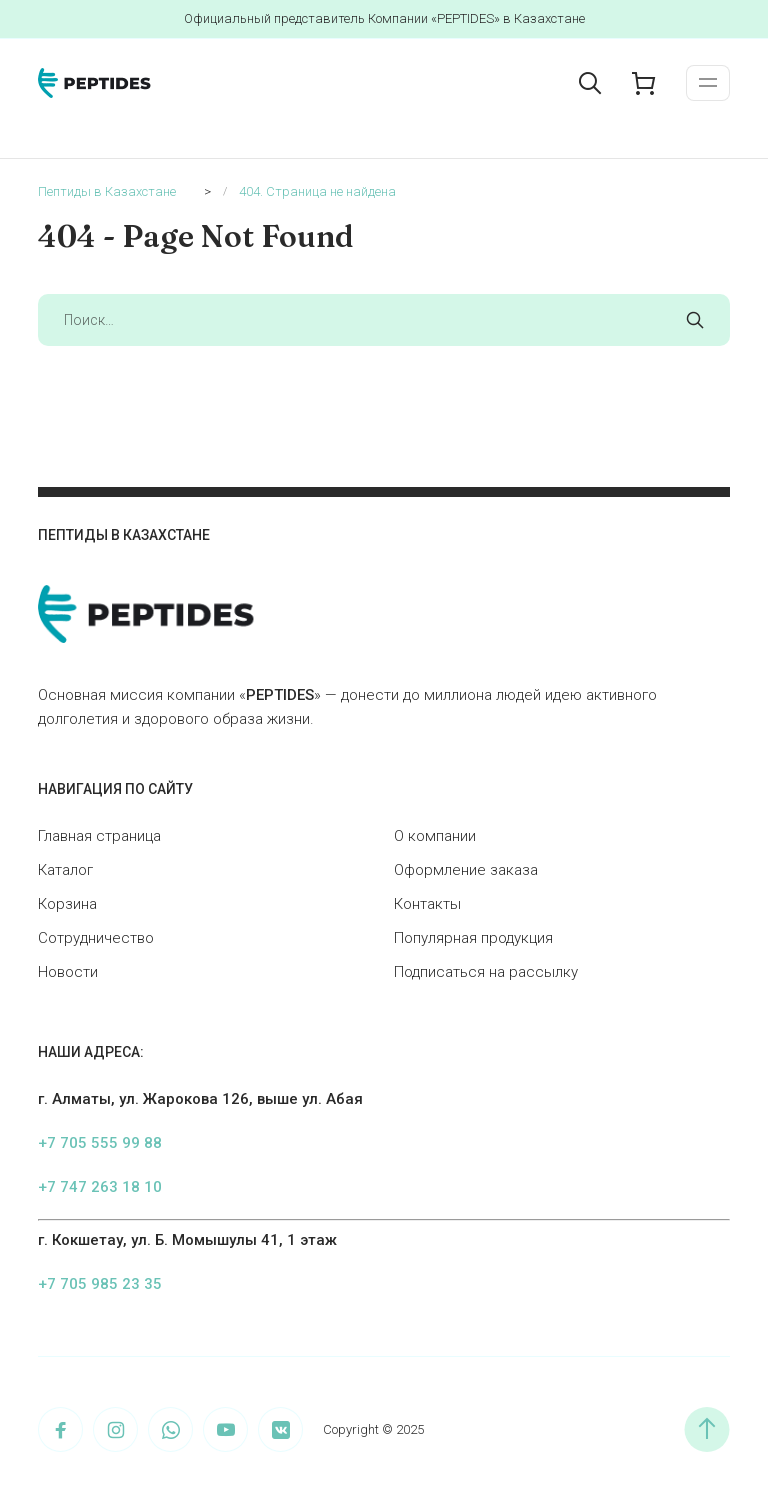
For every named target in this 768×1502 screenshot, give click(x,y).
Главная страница (99, 836)
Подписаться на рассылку (486, 972)
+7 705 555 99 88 (100, 1143)
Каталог (65, 870)
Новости (68, 972)
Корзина (67, 904)
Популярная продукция (473, 938)
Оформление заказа (466, 870)
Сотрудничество (96, 938)
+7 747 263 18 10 (100, 1187)
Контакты (427, 904)
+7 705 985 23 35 (100, 1284)
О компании (435, 836)
